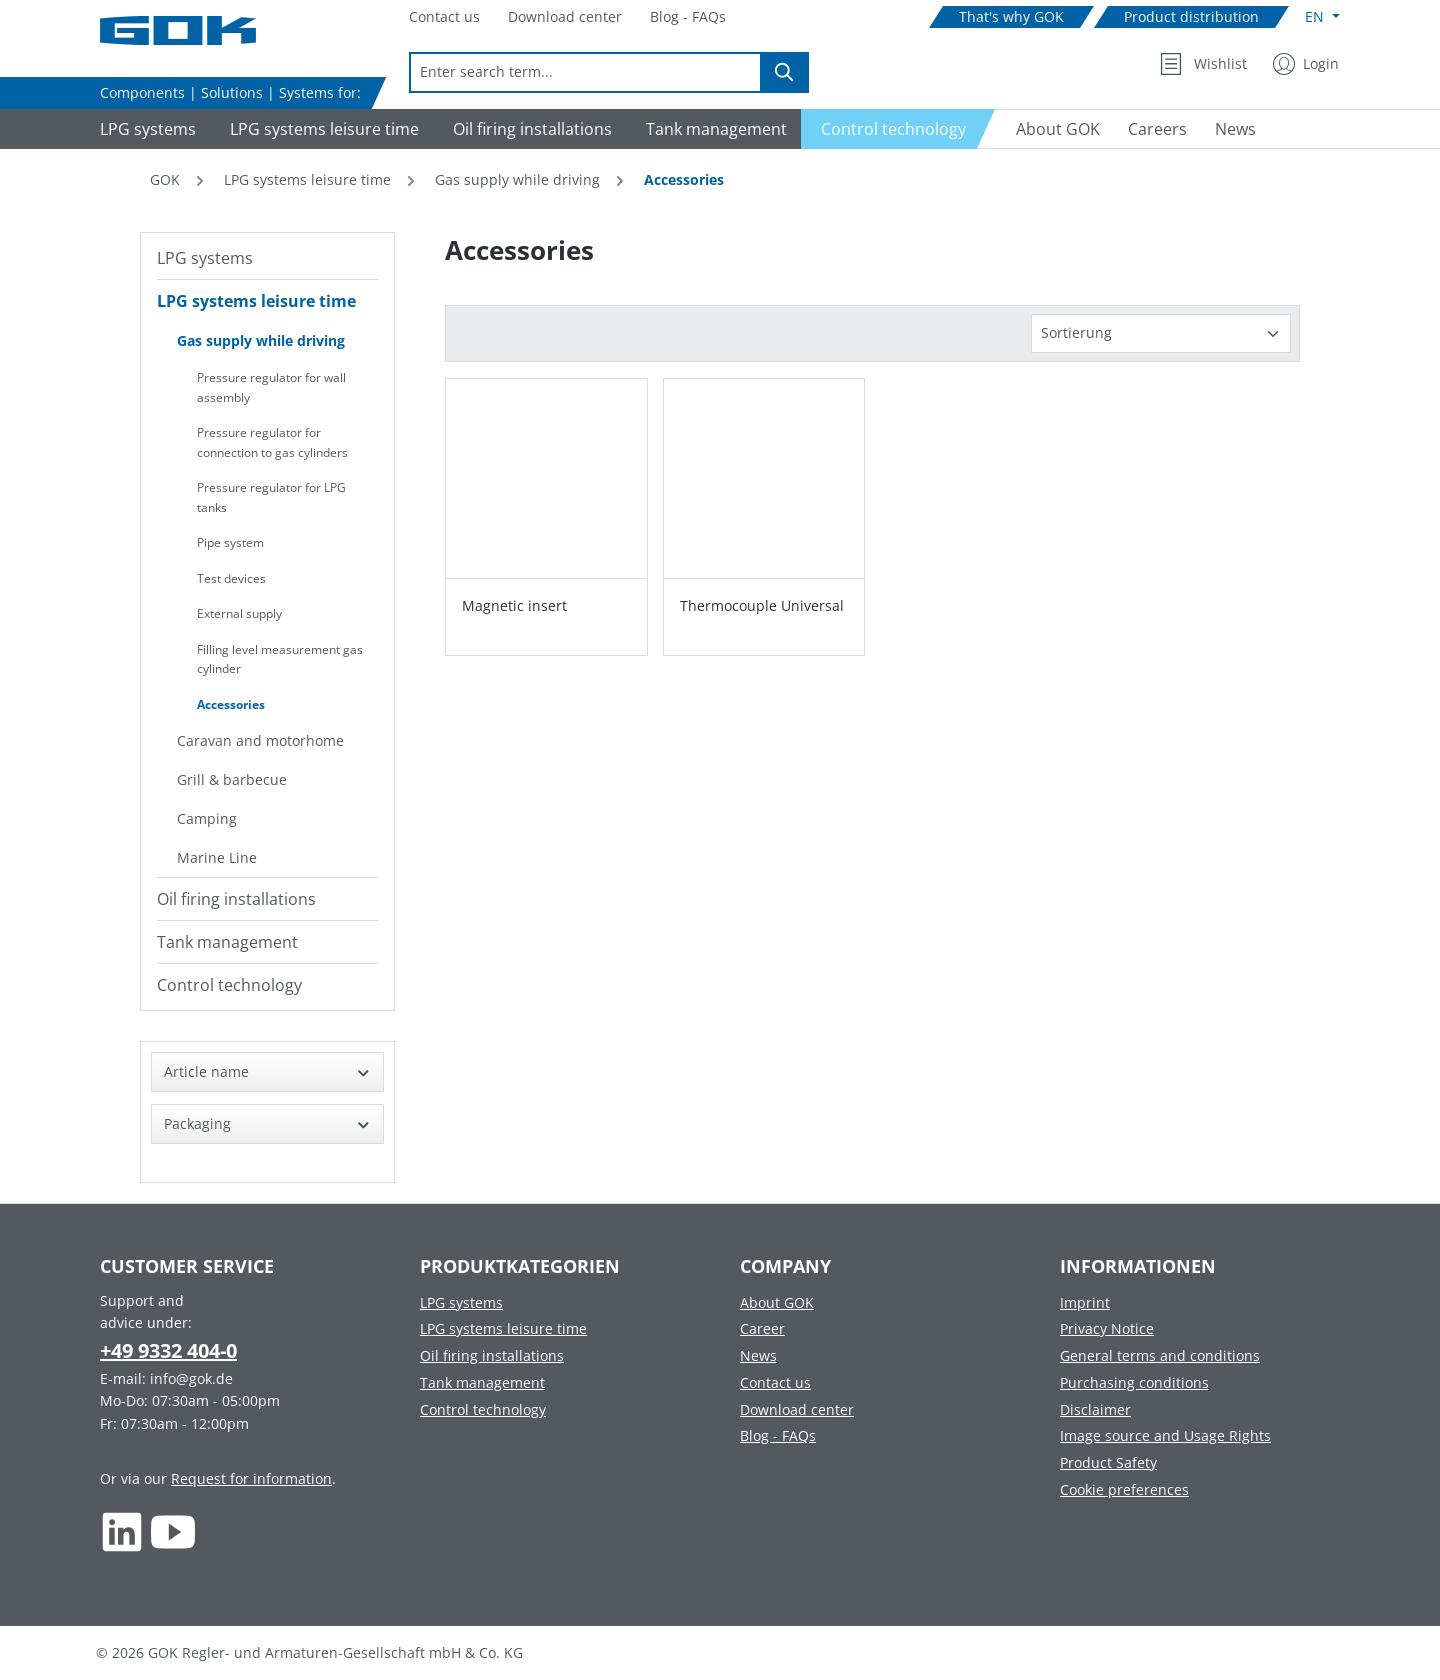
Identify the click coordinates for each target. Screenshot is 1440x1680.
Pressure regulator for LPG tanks (271, 497)
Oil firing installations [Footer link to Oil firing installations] (492, 1355)
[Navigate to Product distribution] (1191, 17)
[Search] (785, 72)
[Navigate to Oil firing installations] (529, 129)
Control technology (229, 985)
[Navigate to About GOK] (1050, 129)
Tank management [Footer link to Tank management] (482, 1382)
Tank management (227, 942)
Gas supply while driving (261, 340)
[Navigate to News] (1235, 129)
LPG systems (205, 258)
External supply (239, 613)
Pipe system (230, 542)
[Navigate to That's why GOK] (1011, 17)
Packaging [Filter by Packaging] (267, 1123)
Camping (207, 818)
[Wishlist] (1203, 64)
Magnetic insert (514, 605)
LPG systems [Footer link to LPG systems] (461, 1302)
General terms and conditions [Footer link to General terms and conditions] (1160, 1355)
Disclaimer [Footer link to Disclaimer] (1095, 1409)
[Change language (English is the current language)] (1322, 17)
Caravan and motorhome (260, 740)
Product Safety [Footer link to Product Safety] (1108, 1462)
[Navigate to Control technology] (898, 129)
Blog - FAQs (778, 1435)
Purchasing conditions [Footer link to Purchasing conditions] (1134, 1382)
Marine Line (217, 857)
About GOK (777, 1302)
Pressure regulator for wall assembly (271, 387)
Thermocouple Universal (762, 605)
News (758, 1355)
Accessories (231, 704)
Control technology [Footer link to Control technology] (483, 1409)
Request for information (251, 1478)
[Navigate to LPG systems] (145, 129)
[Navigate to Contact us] (444, 17)
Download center (797, 1409)
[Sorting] (1161, 333)
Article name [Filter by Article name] (267, 1071)
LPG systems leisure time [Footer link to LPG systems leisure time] (503, 1328)
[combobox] (585, 72)
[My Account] (1306, 64)
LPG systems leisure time (256, 301)
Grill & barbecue (232, 779)
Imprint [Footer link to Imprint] (1085, 1302)
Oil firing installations (236, 899)
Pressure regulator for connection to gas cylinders (272, 442)
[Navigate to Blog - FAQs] (688, 17)
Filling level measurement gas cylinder (280, 659)
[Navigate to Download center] (565, 17)
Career (762, 1328)
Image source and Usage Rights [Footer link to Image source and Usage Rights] (1165, 1435)
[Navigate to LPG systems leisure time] (321, 129)
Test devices (231, 578)
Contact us (775, 1382)
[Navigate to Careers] (1157, 129)
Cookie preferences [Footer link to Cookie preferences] (1124, 1489)
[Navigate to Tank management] (713, 129)
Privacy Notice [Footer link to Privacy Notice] (1107, 1328)
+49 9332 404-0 (168, 1350)
